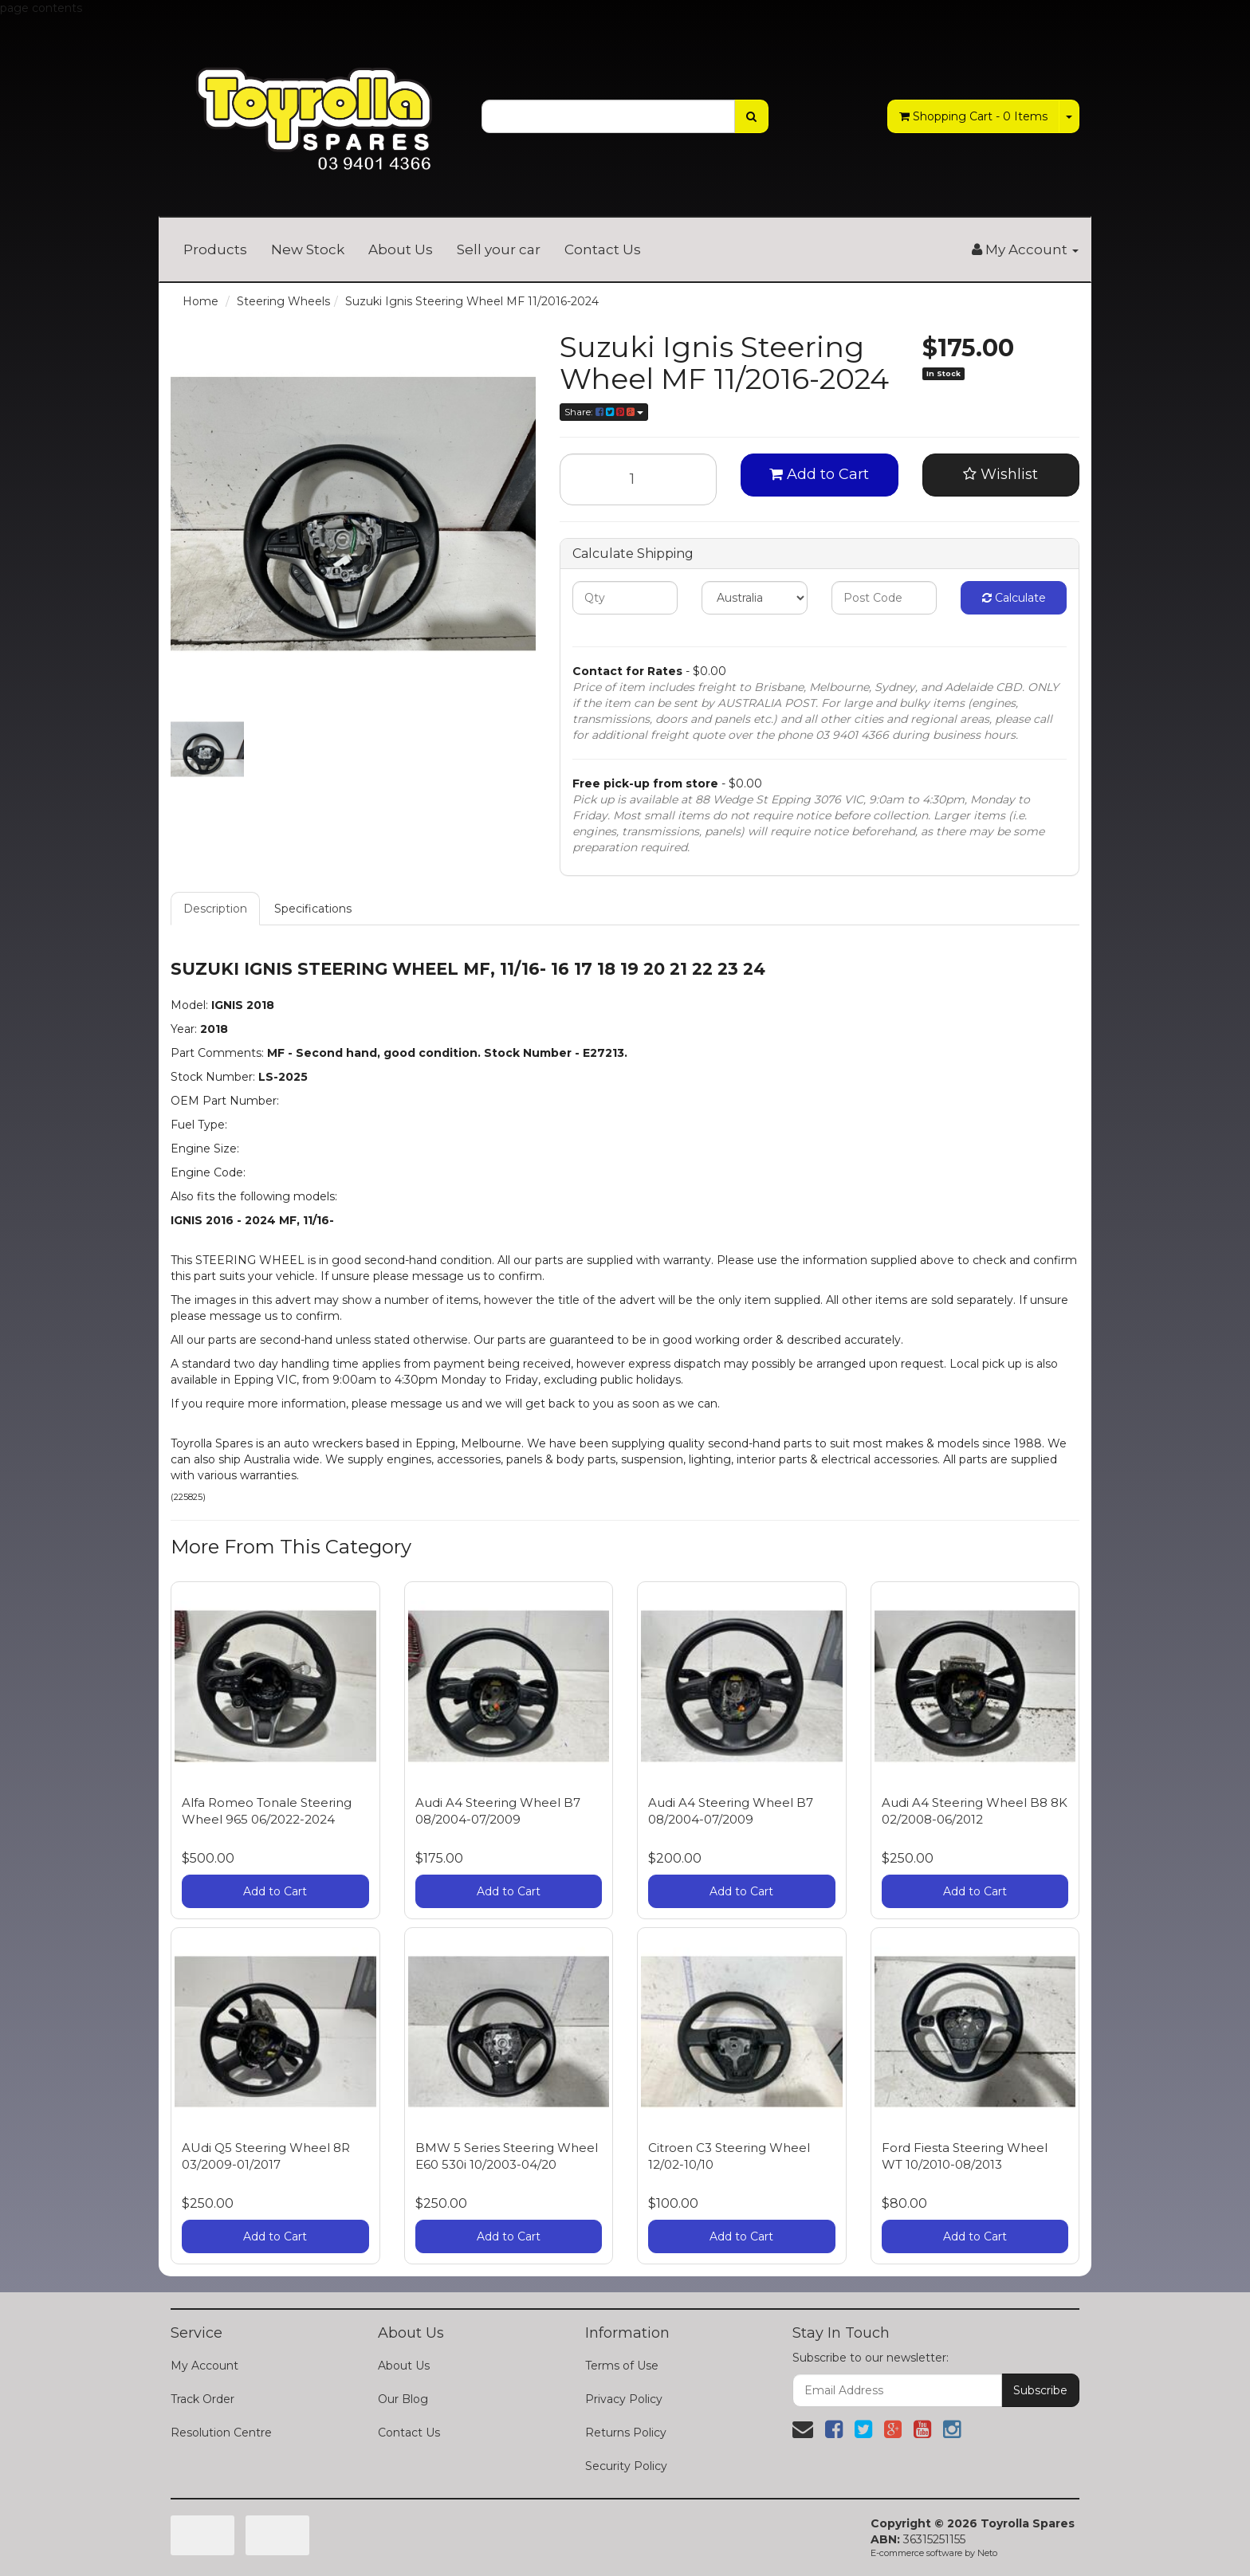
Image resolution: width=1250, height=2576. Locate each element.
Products (215, 249)
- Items (973, 116)
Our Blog (403, 2399)
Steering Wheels (283, 301)
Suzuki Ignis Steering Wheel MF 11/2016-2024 (472, 301)
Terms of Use (621, 2365)
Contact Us (602, 249)
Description (215, 908)
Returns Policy (625, 2432)
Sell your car (498, 249)
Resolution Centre (221, 2432)
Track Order (202, 2399)
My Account (204, 2365)
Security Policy (626, 2466)
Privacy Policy (623, 2399)
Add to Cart (819, 474)
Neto (987, 2552)
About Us (400, 249)
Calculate (1014, 598)
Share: (603, 412)
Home (200, 301)
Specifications (313, 908)
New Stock (307, 249)
